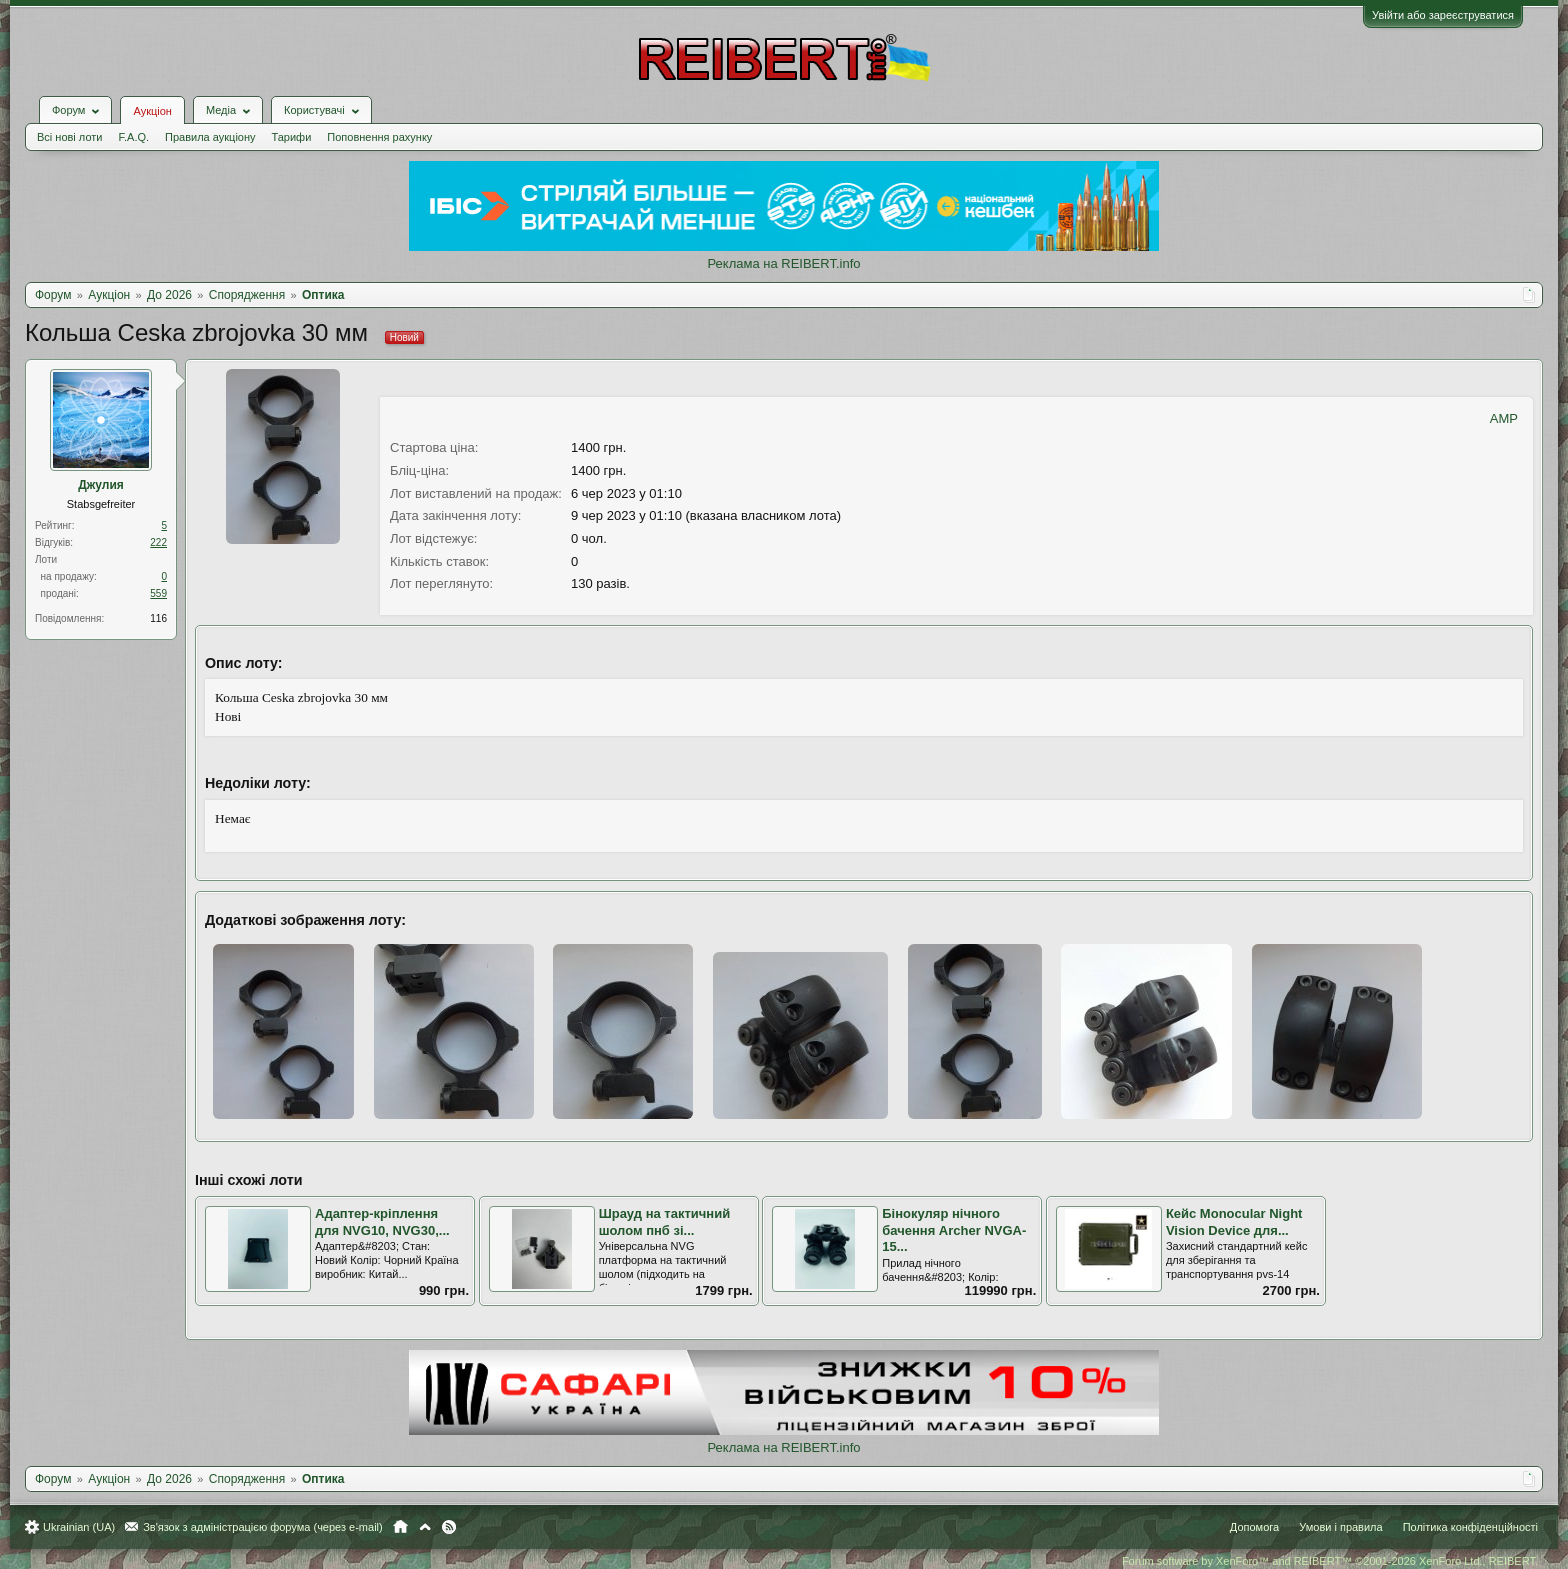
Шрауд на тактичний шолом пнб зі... (665, 1222)
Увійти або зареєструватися (1443, 15)
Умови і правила (1340, 1527)
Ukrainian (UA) (79, 1527)
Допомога (1254, 1527)
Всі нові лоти (69, 137)
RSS (449, 1527)
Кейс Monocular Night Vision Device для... (1234, 1222)
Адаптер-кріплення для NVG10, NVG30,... (382, 1222)
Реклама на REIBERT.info (783, 263)
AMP (1504, 418)
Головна (400, 1527)
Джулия (101, 485)
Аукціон (152, 111)
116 (158, 618)
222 (158, 542)
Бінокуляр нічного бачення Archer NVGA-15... (954, 1230)
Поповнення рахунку (379, 137)
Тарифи (292, 137)
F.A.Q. (133, 137)
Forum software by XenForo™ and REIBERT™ (1330, 1561)
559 (158, 593)
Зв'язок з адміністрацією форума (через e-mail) (263, 1527)
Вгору (425, 1527)
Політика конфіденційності (1470, 1527)
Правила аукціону (210, 137)
